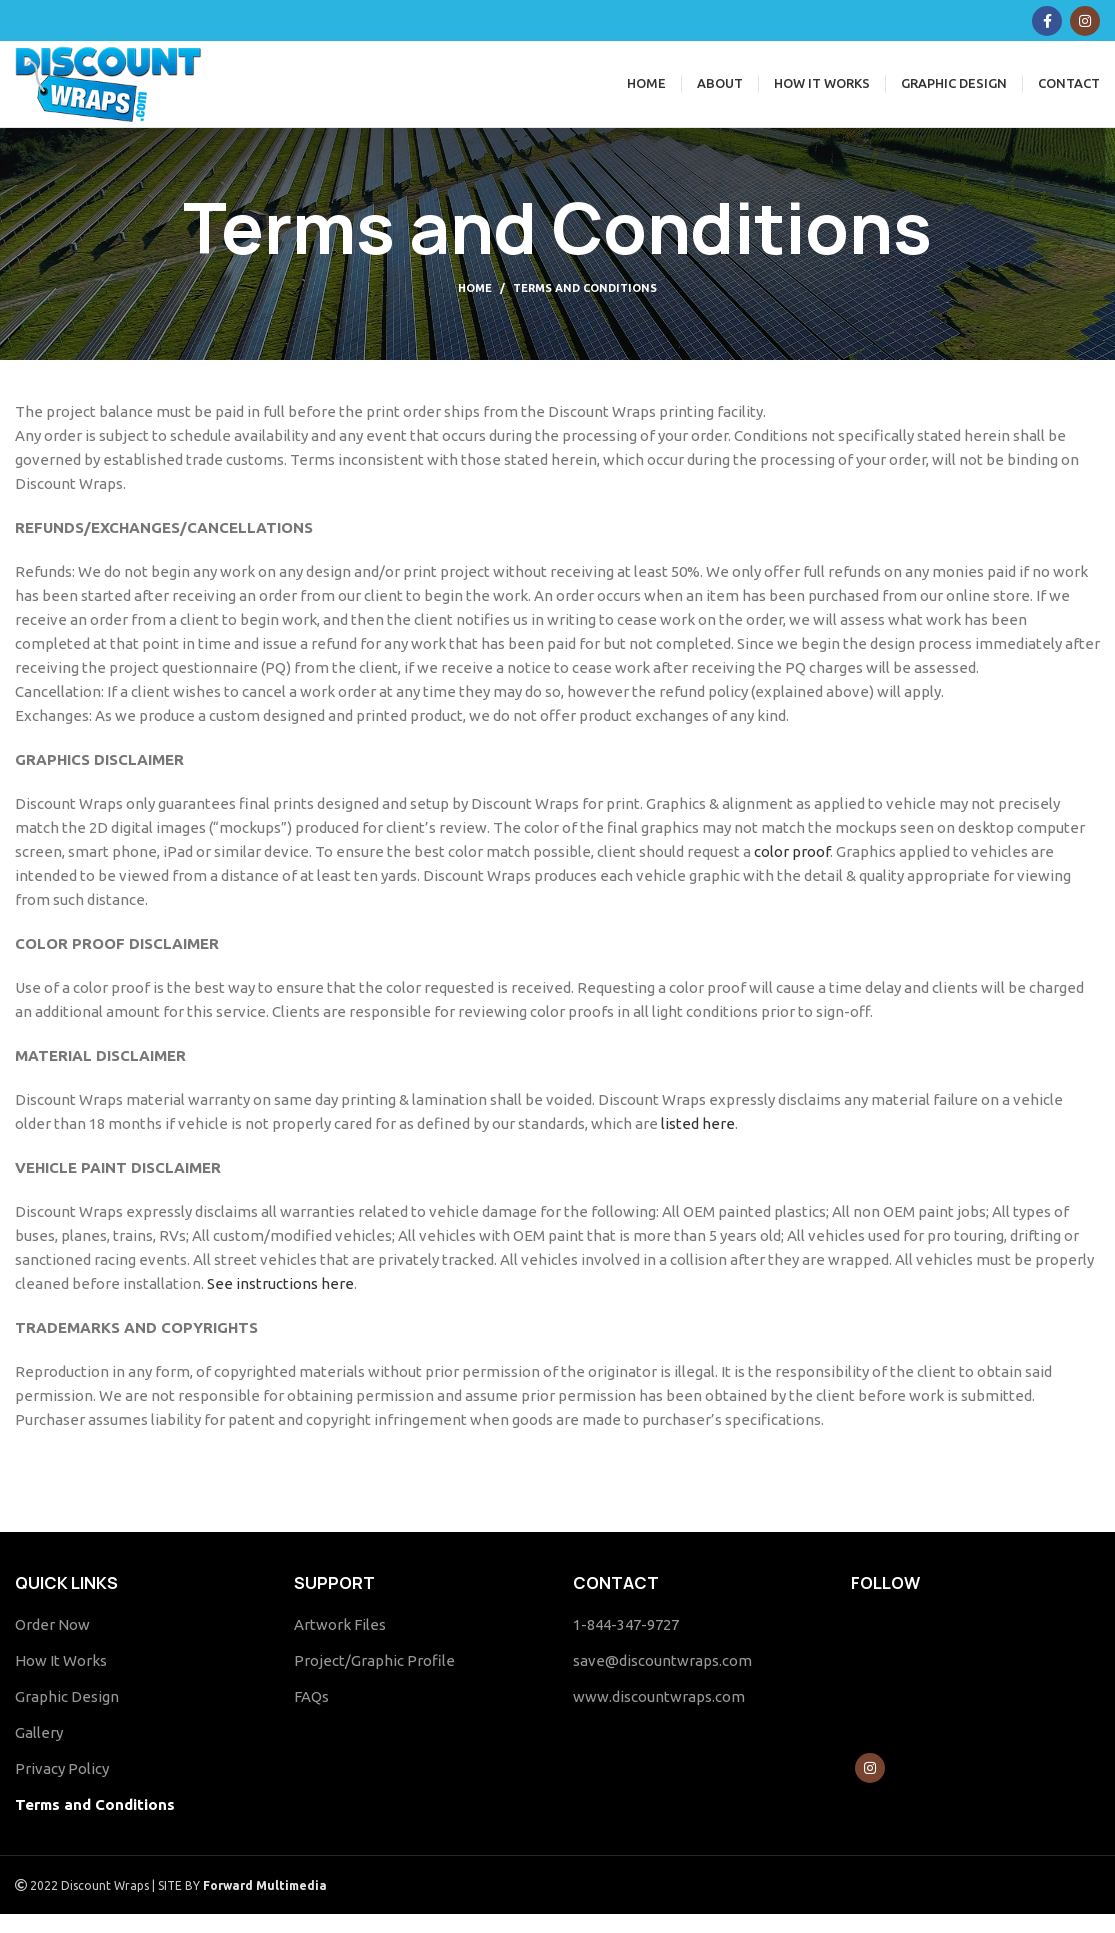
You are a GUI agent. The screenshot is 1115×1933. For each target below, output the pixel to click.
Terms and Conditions (95, 1823)
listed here (696, 1142)
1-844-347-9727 (626, 1643)
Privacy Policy (62, 1787)
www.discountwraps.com (659, 1715)
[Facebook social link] (1047, 21)
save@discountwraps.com (662, 1679)
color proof (792, 870)
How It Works (61, 1679)
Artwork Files (340, 1643)
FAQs (311, 1715)
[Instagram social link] (1085, 21)
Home (475, 307)
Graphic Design (67, 1715)
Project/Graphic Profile (374, 1679)
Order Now (52, 1643)
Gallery (39, 1751)
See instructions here (280, 1302)
